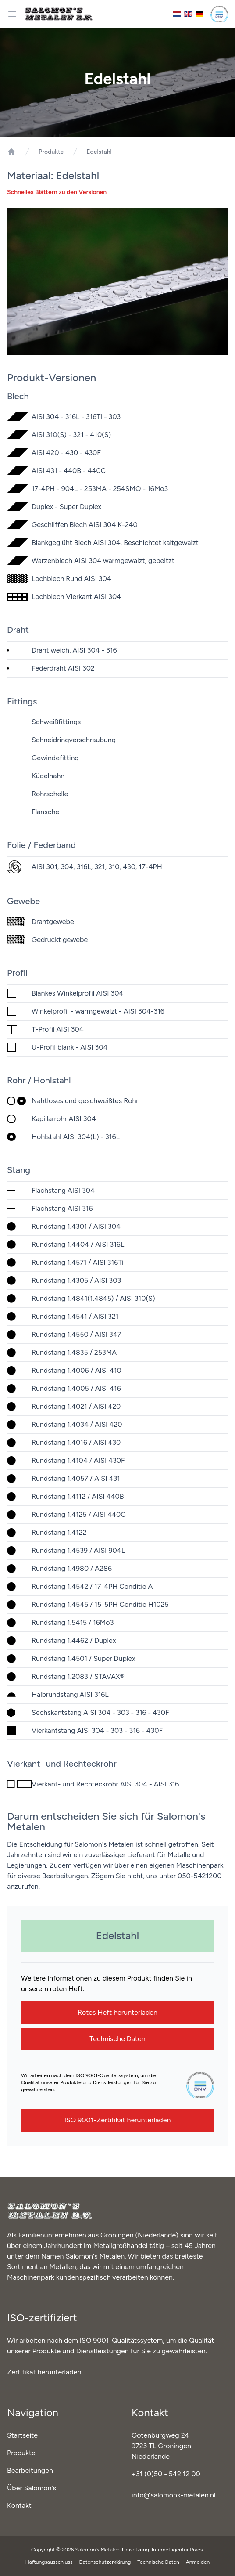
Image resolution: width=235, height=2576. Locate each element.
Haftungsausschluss (49, 2562)
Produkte (51, 151)
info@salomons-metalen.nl (173, 2495)
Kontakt (19, 2505)
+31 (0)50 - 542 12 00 (166, 2474)
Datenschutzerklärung (105, 2562)
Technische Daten (117, 2039)
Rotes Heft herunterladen (117, 2012)
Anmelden (198, 2562)
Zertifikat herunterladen (44, 2372)
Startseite (22, 2435)
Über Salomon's (31, 2488)
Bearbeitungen (30, 2470)
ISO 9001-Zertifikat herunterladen (117, 2120)
